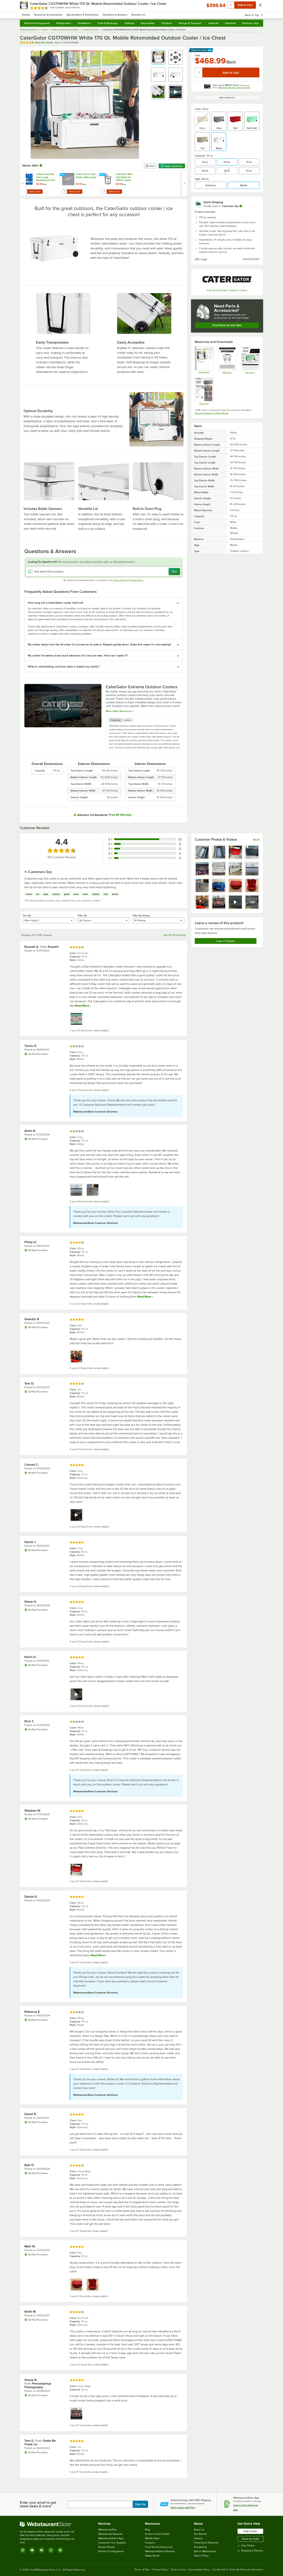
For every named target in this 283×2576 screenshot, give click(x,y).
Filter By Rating (141, 915)
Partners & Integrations (111, 2551)
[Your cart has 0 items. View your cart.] (257, 12)
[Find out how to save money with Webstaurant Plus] (23, 174)
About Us (199, 2529)
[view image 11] (235, 885)
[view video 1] (76, 1515)
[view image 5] (202, 868)
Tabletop (129, 23)
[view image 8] (252, 868)
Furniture (167, 23)
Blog (147, 2529)
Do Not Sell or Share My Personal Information (238, 2569)
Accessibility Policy (199, 2569)
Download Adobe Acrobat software (211, 413)
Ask (174, 571)
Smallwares (84, 23)
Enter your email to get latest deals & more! (38, 2504)
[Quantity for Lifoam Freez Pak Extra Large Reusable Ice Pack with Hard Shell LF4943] (24, 191)
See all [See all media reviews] (256, 839)
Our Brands (200, 2534)
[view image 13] (202, 902)
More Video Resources (119, 711)
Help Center (250, 2531)
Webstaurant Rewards (110, 2534)
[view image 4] (252, 852)
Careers (198, 2538)
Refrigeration (63, 23)
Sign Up (140, 2504)
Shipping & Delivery (250, 2550)
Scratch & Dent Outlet (157, 2534)
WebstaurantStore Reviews (160, 2551)
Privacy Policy (136, 580)
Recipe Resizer (106, 2547)
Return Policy (201, 2555)
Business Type (250, 23)
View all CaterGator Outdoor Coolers (227, 290)
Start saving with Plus (183, 2507)
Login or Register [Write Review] (225, 941)
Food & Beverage (107, 23)
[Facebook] (41, 2550)
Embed (127, 720)
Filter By (82, 915)
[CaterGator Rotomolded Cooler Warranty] (227, 360)
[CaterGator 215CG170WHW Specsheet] (204, 360)
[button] (158, 57)
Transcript (115, 720)
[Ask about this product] (104, 571)
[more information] (241, 206)
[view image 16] (252, 902)
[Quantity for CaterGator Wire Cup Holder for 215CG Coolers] (104, 191)
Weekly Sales (152, 2538)
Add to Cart (34, 191)
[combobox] (136, 12)
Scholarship (200, 2547)
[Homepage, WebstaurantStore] (50, 13)
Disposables (148, 23)
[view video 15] (235, 902)
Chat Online (246, 2545)
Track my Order (250, 2538)
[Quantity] (199, 72)
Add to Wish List (227, 97)
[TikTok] (51, 2550)
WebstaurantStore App (110, 2538)
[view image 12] (252, 885)
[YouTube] (32, 2550)
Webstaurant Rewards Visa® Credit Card (234, 88)
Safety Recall (152, 2555)
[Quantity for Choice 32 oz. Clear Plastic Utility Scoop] (64, 191)
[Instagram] (23, 2550)
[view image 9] (202, 885)
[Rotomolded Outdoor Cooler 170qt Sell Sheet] (204, 391)
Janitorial (213, 23)
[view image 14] (218, 902)
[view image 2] (218, 852)
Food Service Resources (159, 2547)
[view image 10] (218, 885)
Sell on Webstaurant (205, 2551)
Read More (81, 1005)
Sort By (27, 915)
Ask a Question (172, 166)
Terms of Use (119, 580)
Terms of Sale (141, 2569)
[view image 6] (218, 868)
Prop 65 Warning (120, 814)
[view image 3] (235, 852)
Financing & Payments (206, 2542)
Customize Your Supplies (112, 2542)
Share (150, 165)
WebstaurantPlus (107, 2529)
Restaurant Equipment (37, 23)
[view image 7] (235, 868)
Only (197, 55)
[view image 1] (202, 852)
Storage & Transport (189, 23)
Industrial (230, 23)
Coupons (150, 2542)
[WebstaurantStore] (49, 2524)
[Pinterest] (60, 2550)
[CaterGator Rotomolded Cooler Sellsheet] (250, 360)
